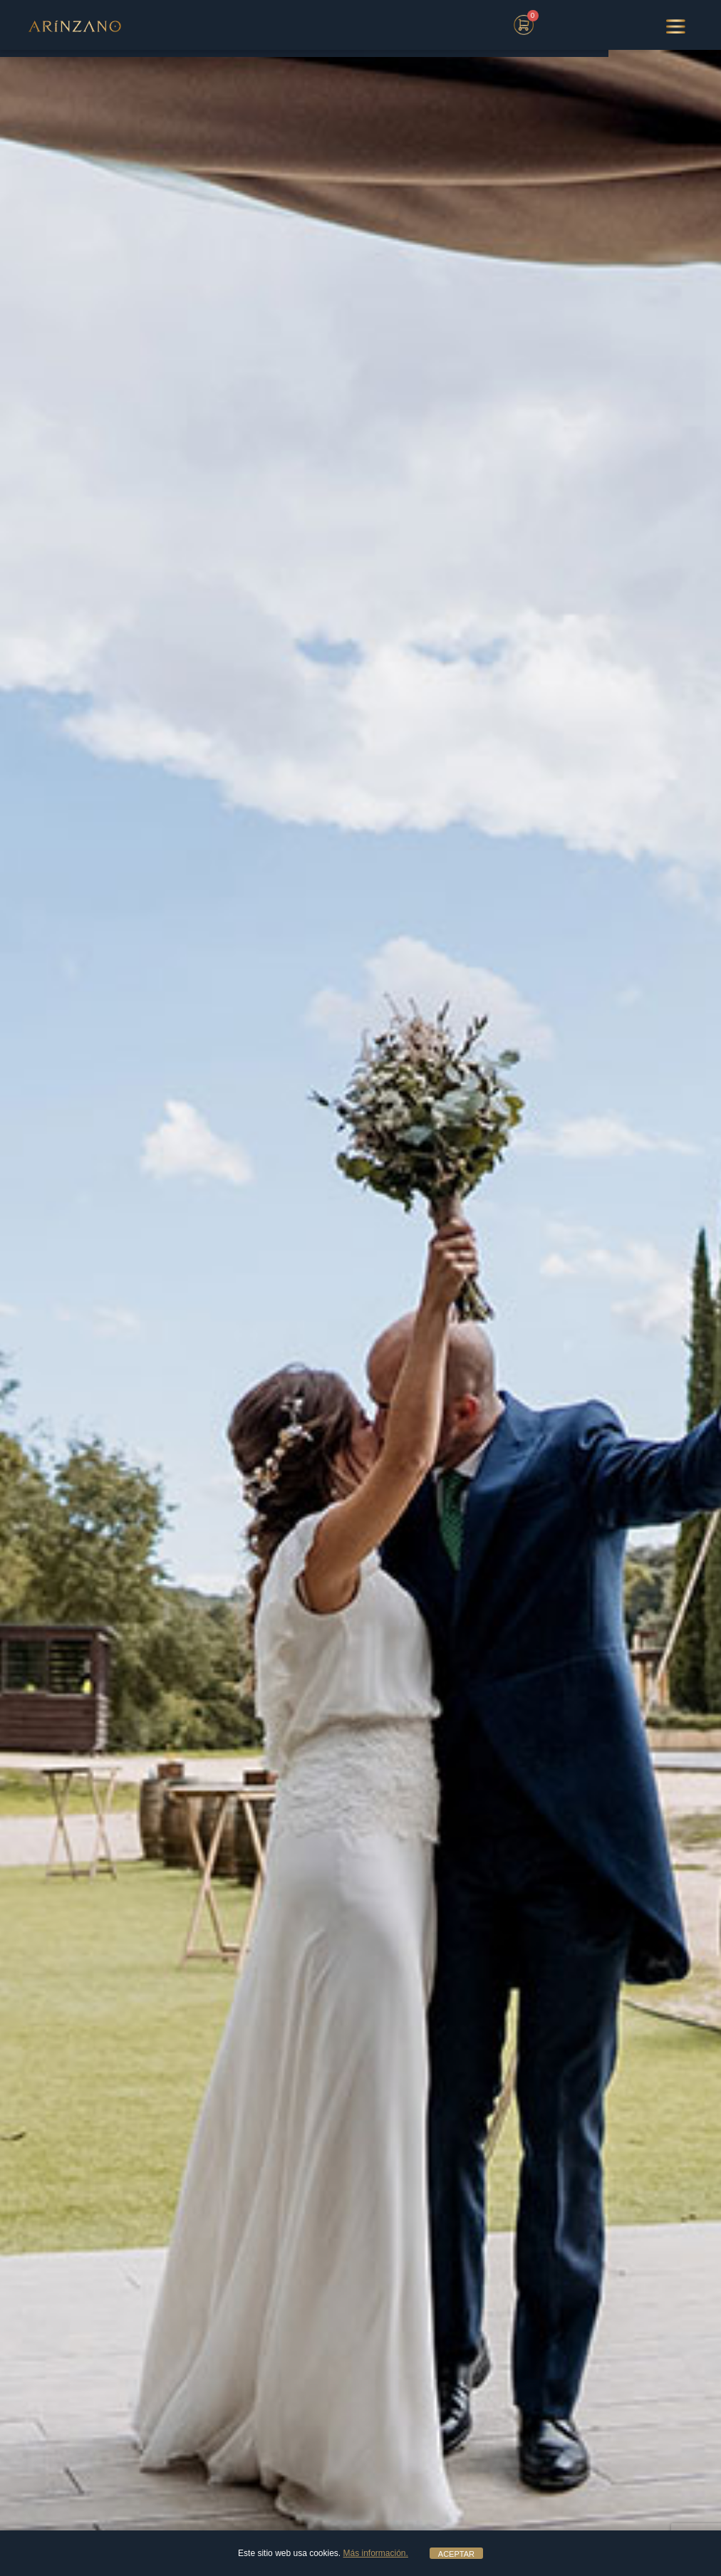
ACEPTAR (456, 2554)
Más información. (375, 2553)
